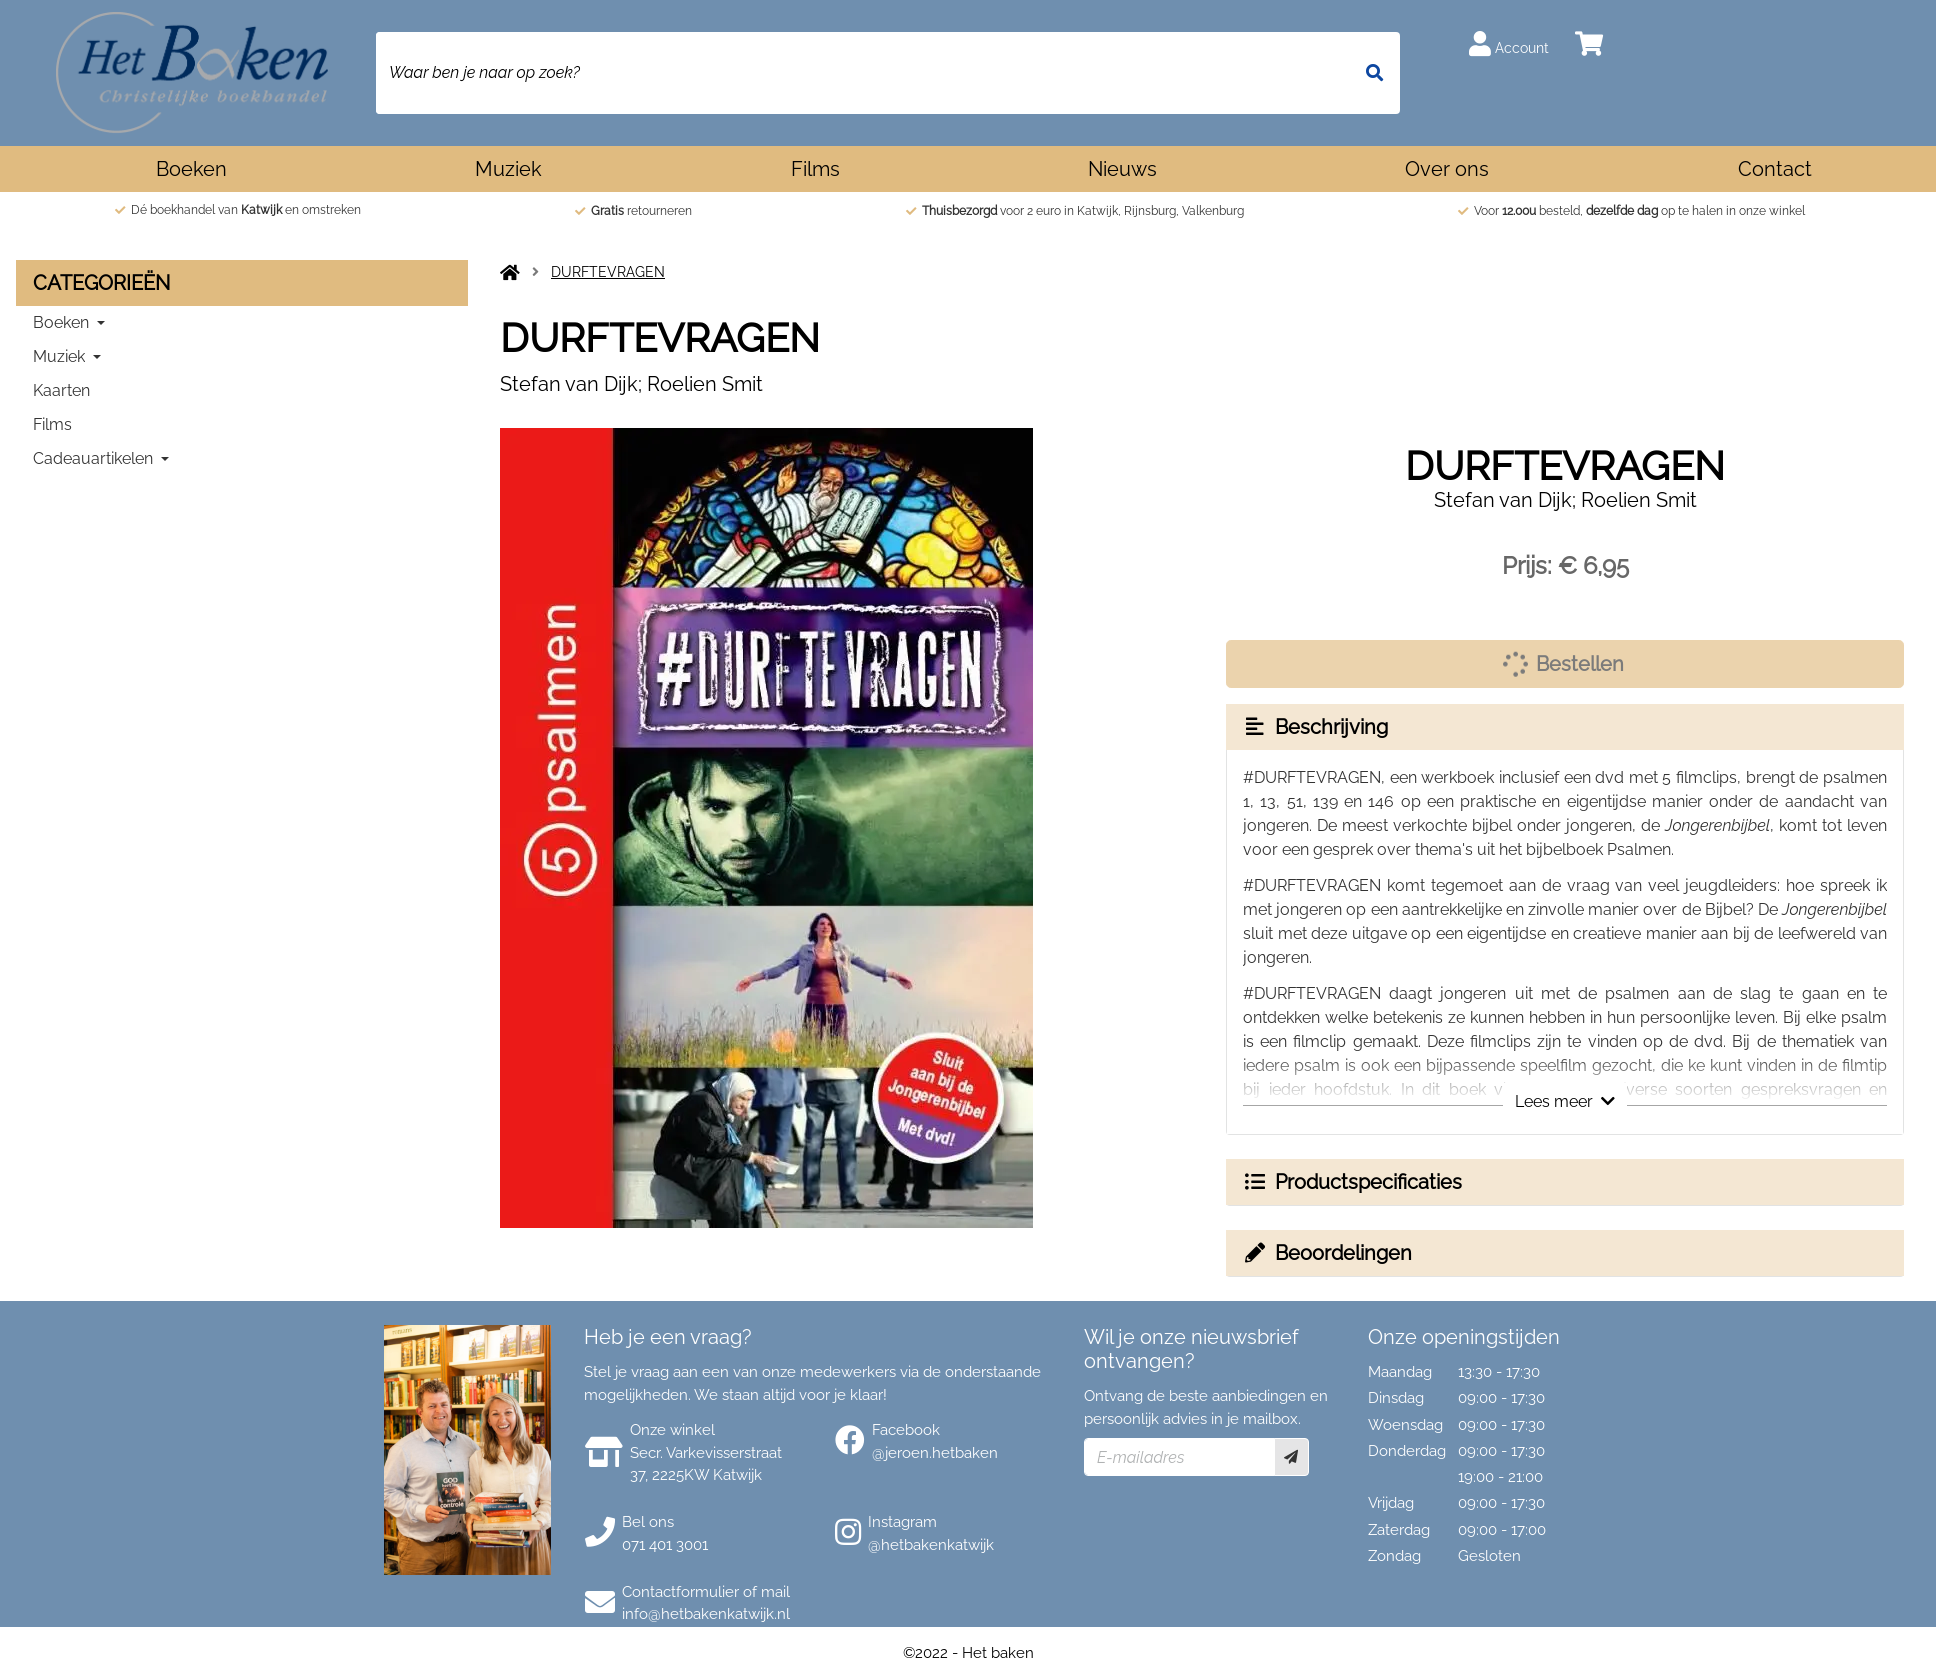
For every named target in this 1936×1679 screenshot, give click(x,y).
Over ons (1447, 169)
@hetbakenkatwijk (931, 1545)
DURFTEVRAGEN (608, 272)
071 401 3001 (665, 1545)
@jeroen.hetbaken (935, 1453)
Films (815, 169)
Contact (1775, 169)
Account (1509, 43)
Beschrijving (1315, 727)
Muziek (508, 169)
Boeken (191, 169)
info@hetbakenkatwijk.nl (706, 1614)
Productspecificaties (1352, 1182)
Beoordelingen (1327, 1253)
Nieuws (1122, 169)
